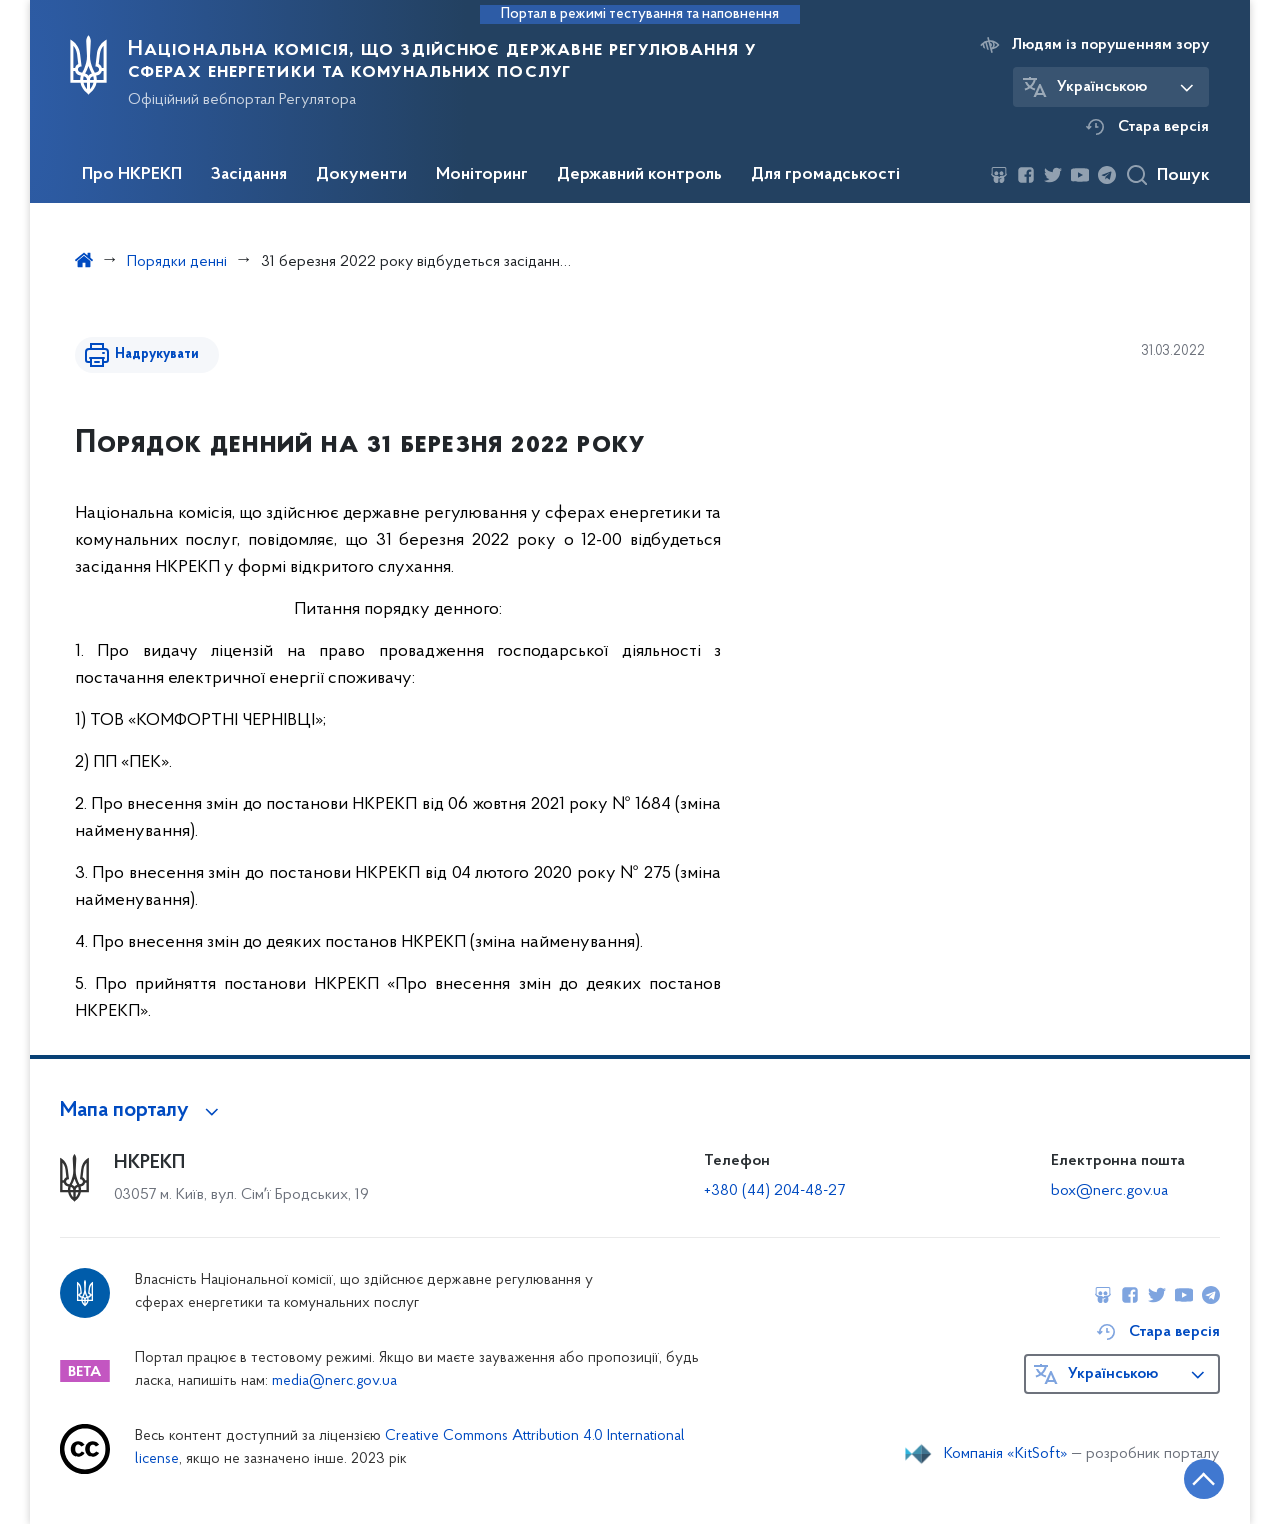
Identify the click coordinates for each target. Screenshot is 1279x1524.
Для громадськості (825, 175)
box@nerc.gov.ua (1109, 1191)
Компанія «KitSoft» (1006, 1454)
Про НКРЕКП (132, 175)
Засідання (249, 175)
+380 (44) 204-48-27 (774, 1191)
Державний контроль (639, 175)
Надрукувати (157, 354)
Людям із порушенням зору (1110, 45)
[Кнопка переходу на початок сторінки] (1204, 1479)
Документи (361, 175)
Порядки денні (177, 262)
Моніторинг (482, 175)
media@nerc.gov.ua (334, 1381)
